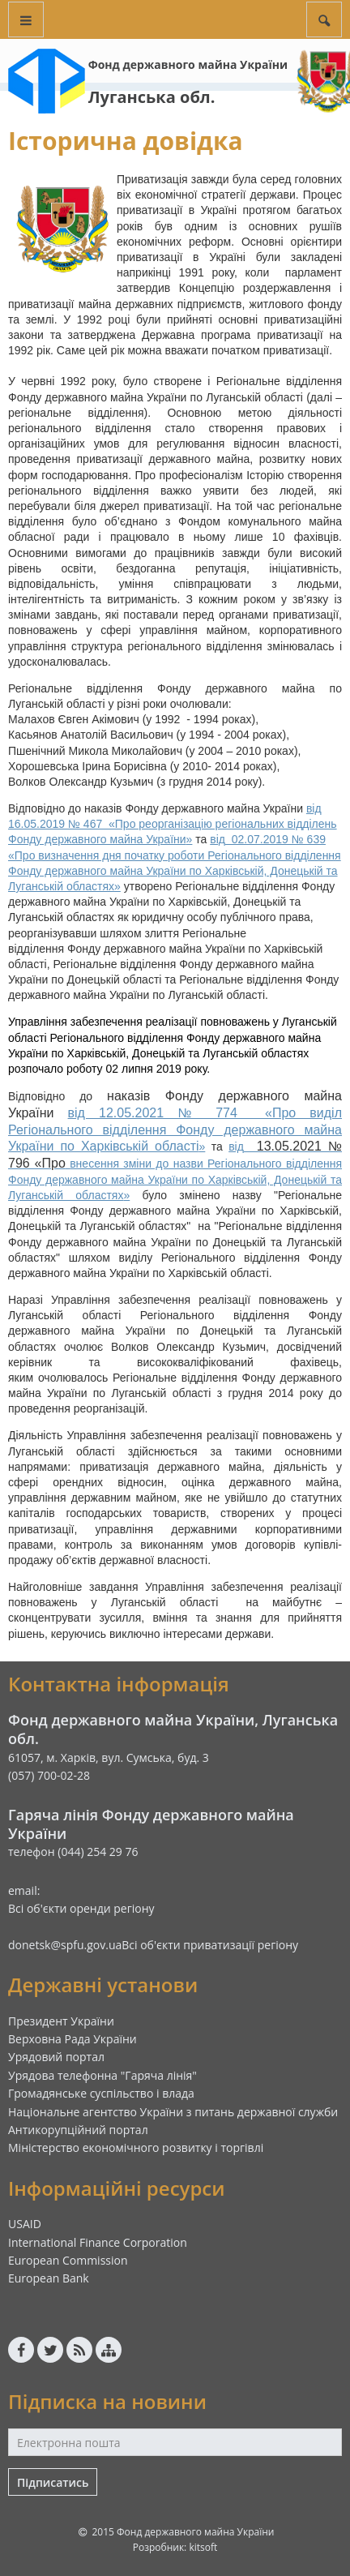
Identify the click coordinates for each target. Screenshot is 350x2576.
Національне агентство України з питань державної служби (173, 2112)
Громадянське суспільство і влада (101, 2093)
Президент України (61, 2021)
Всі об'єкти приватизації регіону (210, 1944)
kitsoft (203, 2547)
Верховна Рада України (72, 2039)
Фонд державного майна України (188, 64)
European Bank (48, 2278)
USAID (24, 2223)
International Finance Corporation (97, 2242)
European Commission (68, 2260)
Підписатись (52, 2482)
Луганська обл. (152, 97)
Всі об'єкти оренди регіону (81, 1908)
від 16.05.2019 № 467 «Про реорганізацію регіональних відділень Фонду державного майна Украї (172, 824)
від (217, 839)
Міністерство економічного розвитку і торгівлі (135, 2147)
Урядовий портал (56, 2056)
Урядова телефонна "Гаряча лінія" (102, 2075)
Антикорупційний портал (78, 2129)
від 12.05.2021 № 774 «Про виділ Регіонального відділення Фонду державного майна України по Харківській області (175, 1130)
